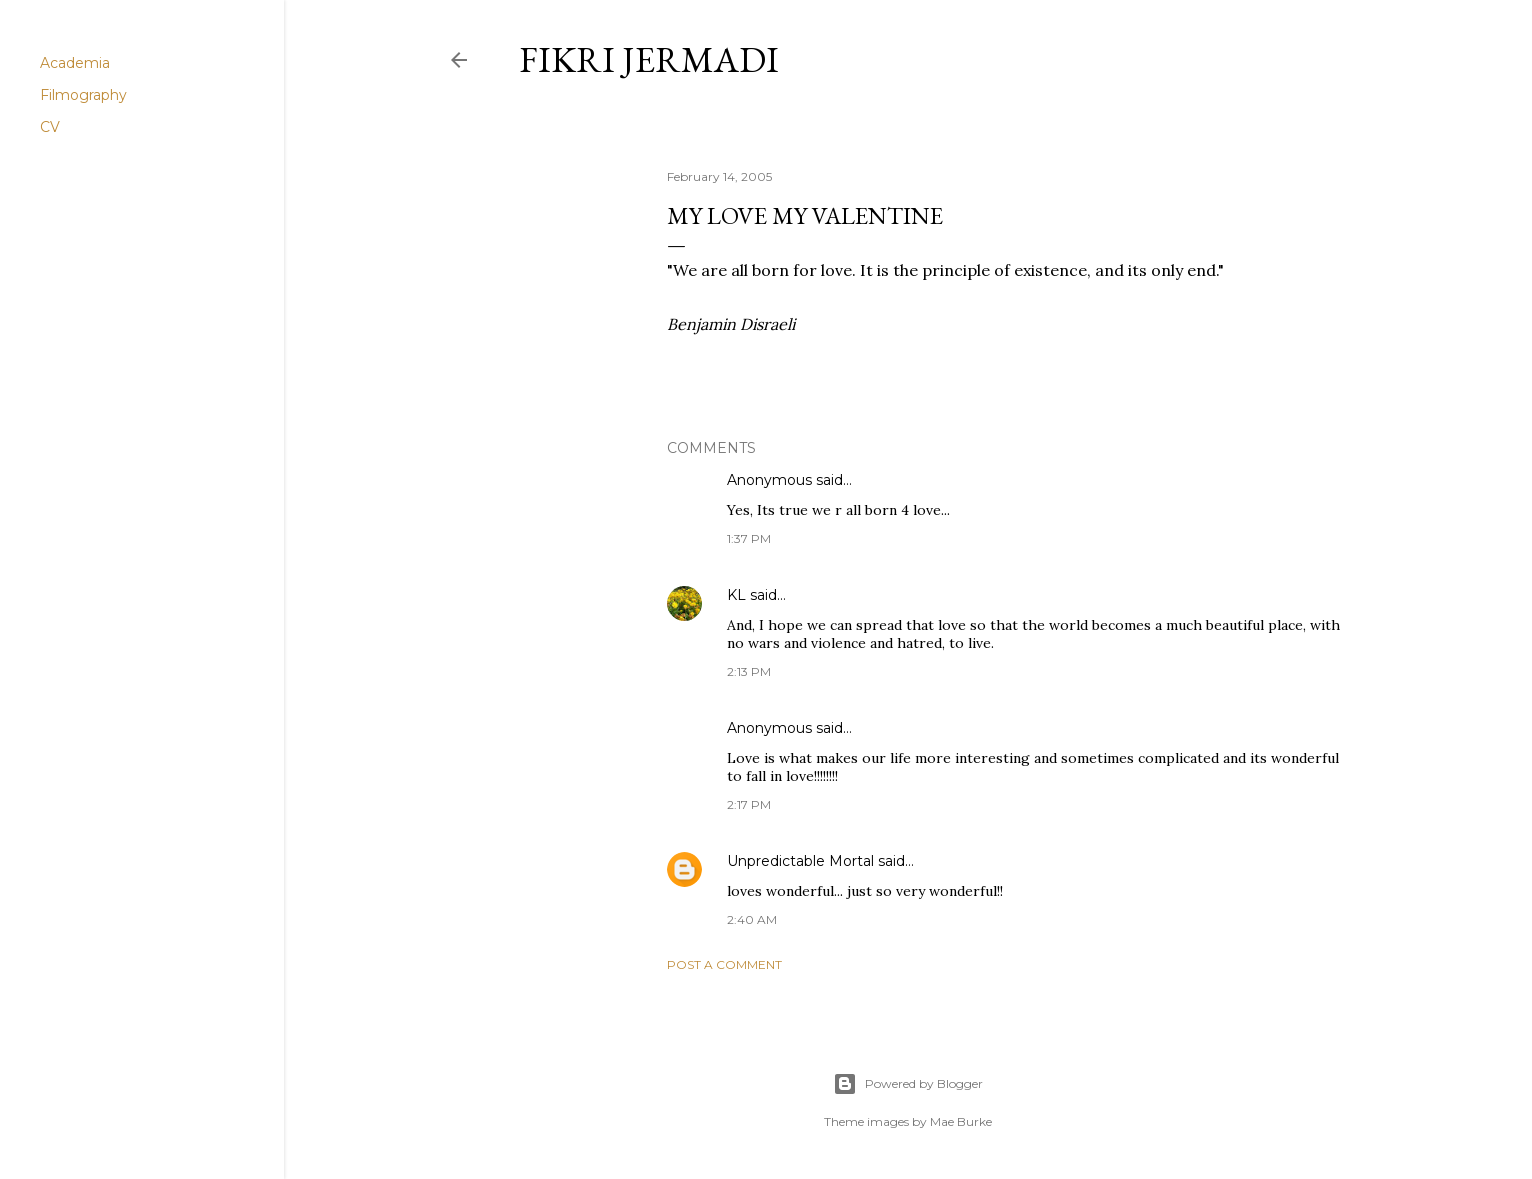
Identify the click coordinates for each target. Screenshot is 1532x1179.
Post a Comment (724, 964)
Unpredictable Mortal (800, 861)
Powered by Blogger (908, 1084)
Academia (75, 63)
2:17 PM (749, 804)
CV (50, 127)
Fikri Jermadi (649, 59)
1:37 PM (749, 538)
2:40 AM (752, 919)
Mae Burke (961, 1121)
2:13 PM (749, 671)
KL (736, 595)
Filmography (83, 95)
